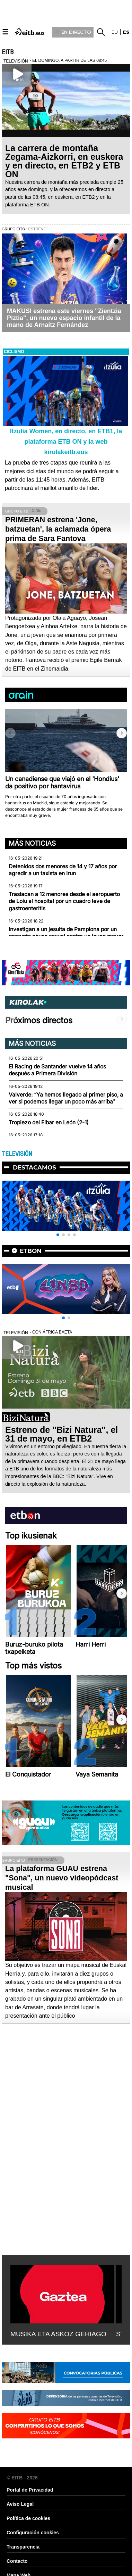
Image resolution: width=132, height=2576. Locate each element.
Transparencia (23, 2547)
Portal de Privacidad (30, 2490)
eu (115, 32)
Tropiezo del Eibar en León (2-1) (49, 1122)
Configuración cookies (33, 2532)
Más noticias (32, 843)
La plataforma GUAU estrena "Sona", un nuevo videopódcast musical (61, 1878)
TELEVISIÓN (17, 1154)
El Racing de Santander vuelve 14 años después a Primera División (57, 1070)
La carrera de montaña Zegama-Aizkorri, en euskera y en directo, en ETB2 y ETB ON (64, 161)
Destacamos (34, 1167)
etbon (31, 1250)
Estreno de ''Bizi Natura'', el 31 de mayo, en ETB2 (61, 1434)
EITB (8, 52)
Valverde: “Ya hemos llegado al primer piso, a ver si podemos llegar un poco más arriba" (66, 1098)
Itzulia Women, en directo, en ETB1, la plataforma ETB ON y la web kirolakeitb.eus (66, 442)
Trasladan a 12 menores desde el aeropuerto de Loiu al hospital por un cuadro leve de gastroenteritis (64, 901)
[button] (121, 733)
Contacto (17, 2561)
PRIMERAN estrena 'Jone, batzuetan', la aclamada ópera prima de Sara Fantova (58, 529)
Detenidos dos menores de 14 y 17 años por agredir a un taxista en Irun (63, 870)
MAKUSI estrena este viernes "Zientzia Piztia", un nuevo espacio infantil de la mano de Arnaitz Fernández (64, 317)
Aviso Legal (20, 2504)
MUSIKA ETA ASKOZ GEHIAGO (58, 2334)
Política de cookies (28, 2518)
